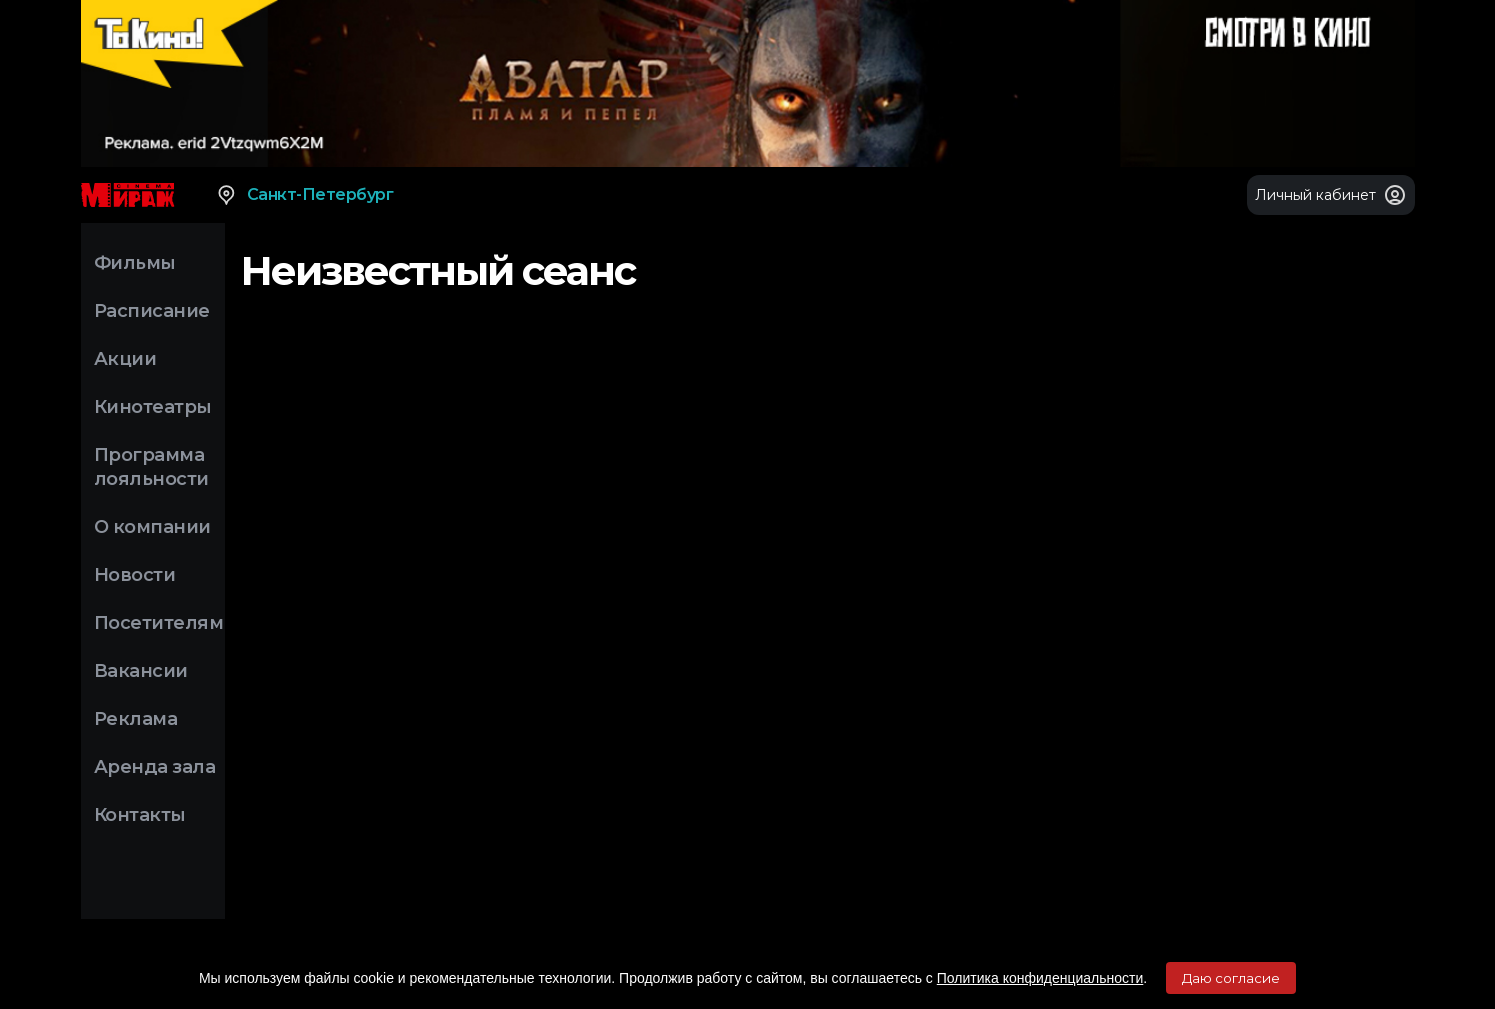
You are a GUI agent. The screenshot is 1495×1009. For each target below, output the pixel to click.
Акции (125, 359)
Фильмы (135, 263)
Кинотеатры (153, 407)
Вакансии (141, 671)
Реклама (136, 719)
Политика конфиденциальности (1040, 978)
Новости (135, 575)
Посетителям (159, 623)
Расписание (152, 311)
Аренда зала (155, 767)
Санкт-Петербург (304, 195)
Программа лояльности (151, 467)
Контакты (140, 815)
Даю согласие (1231, 978)
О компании (152, 527)
